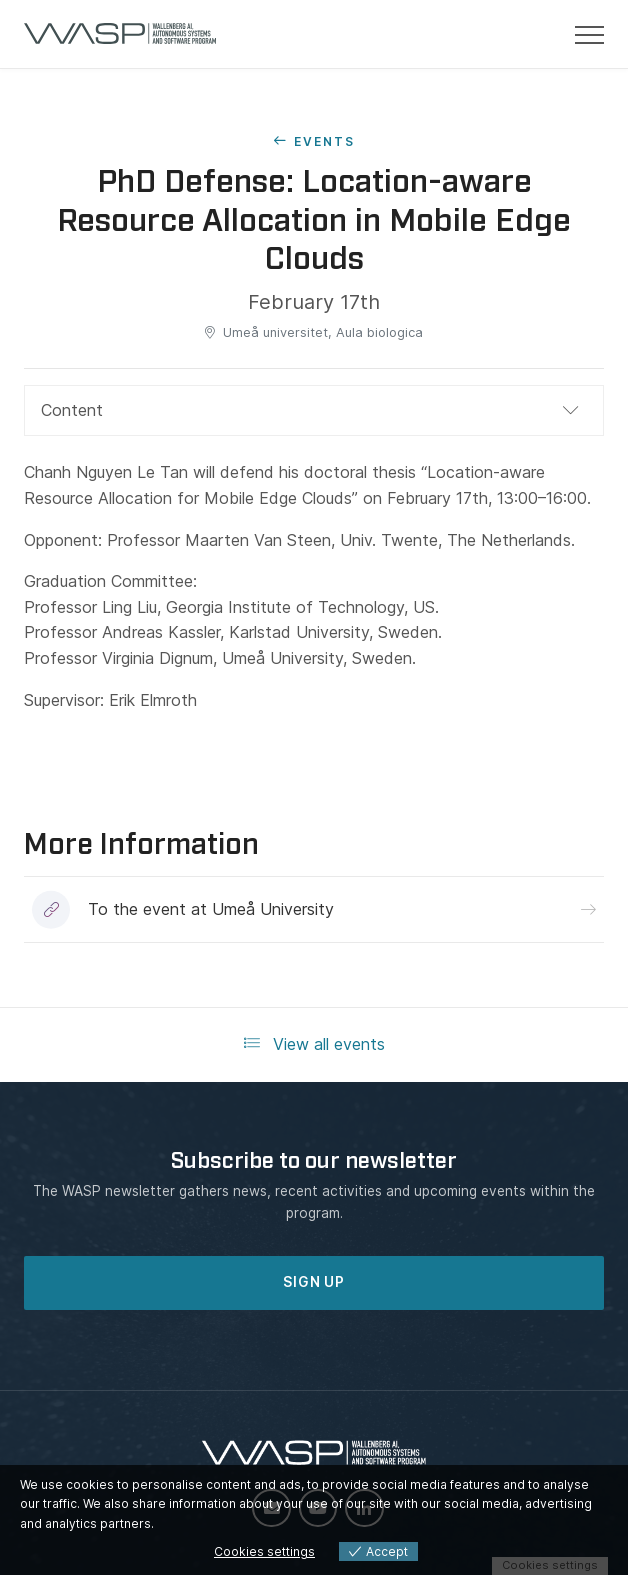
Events (324, 141)
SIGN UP (314, 1282)
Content (72, 410)
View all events (314, 1044)
